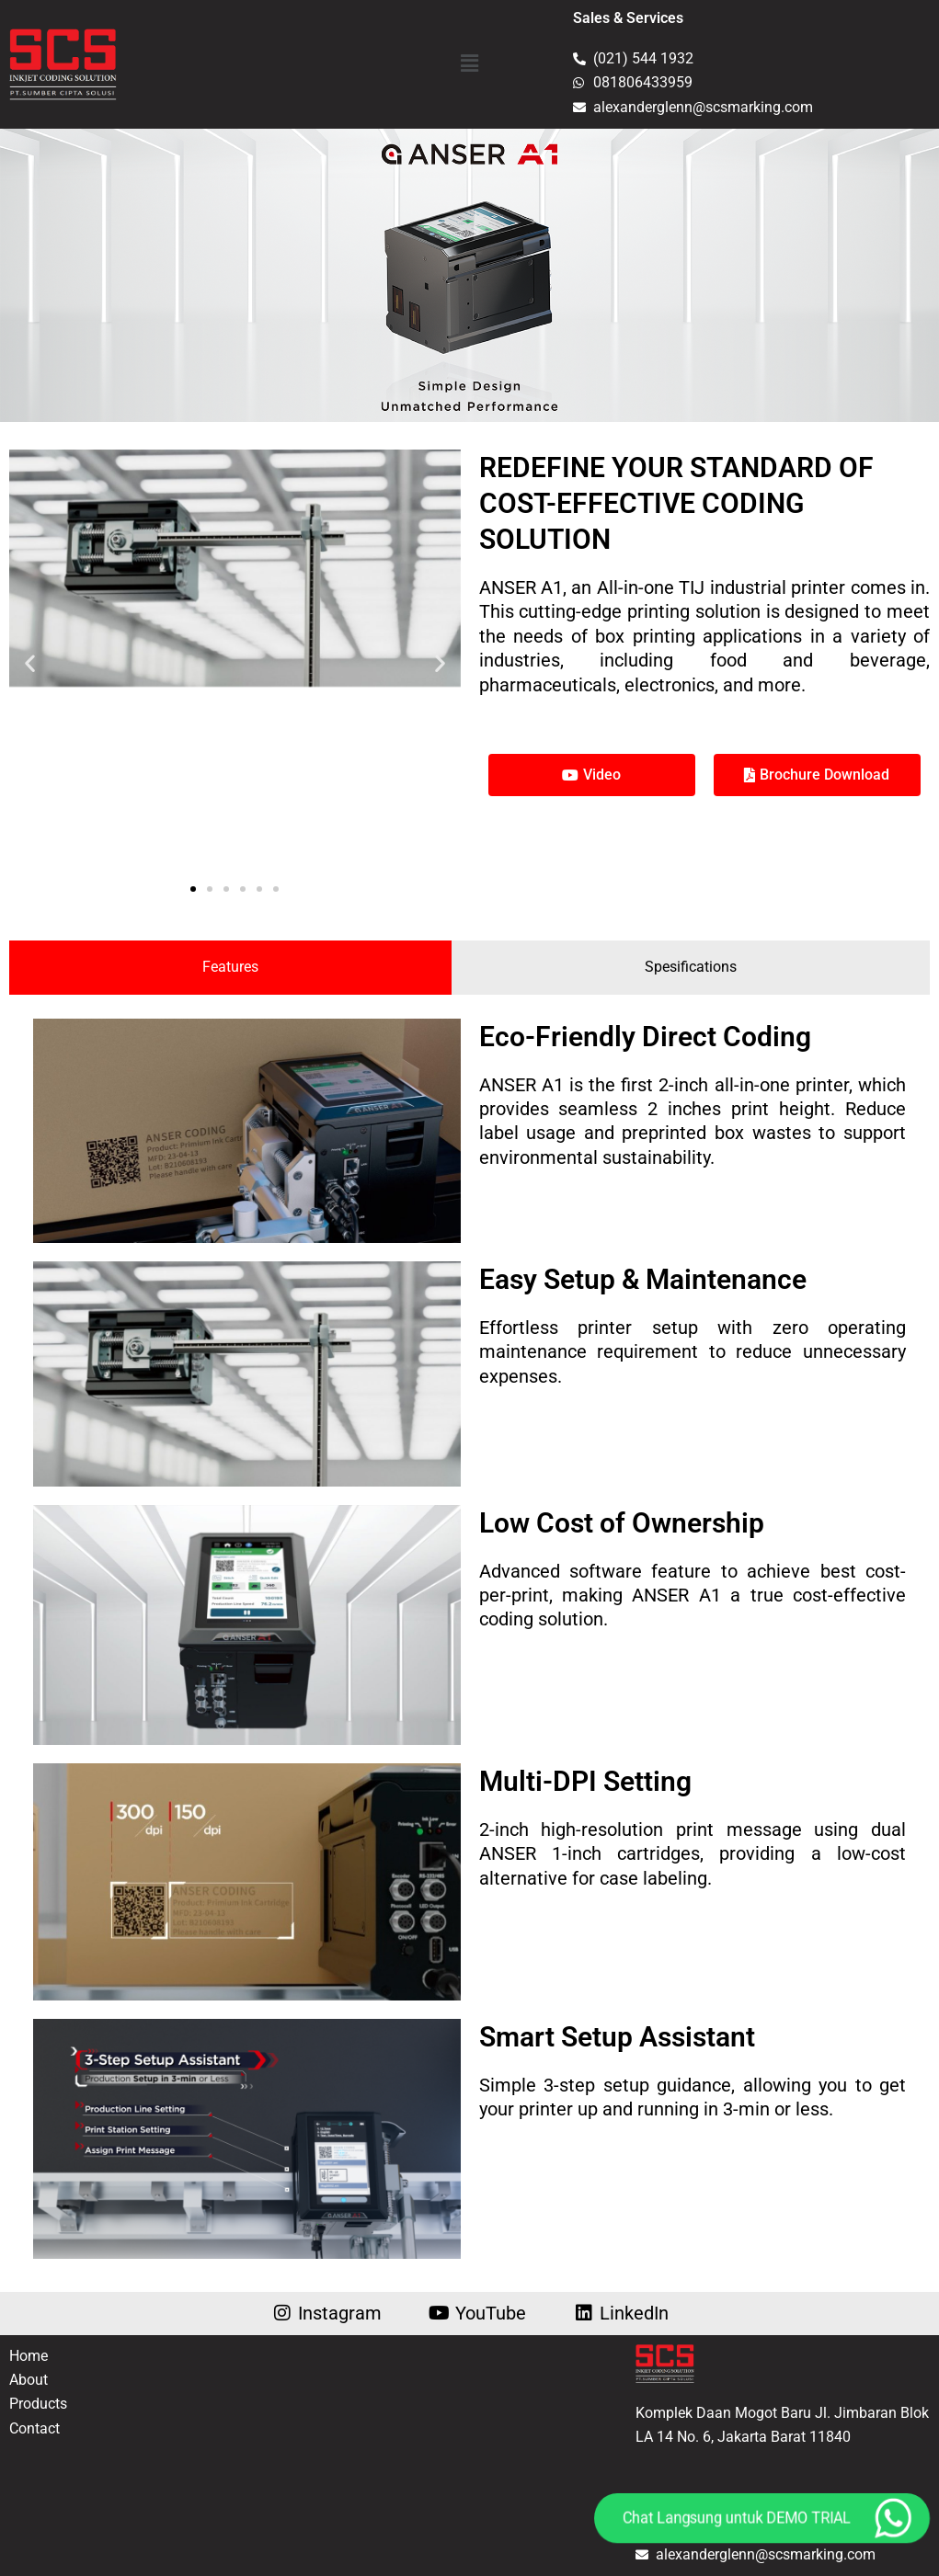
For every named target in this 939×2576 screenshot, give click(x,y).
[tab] (230, 967)
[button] (469, 64)
